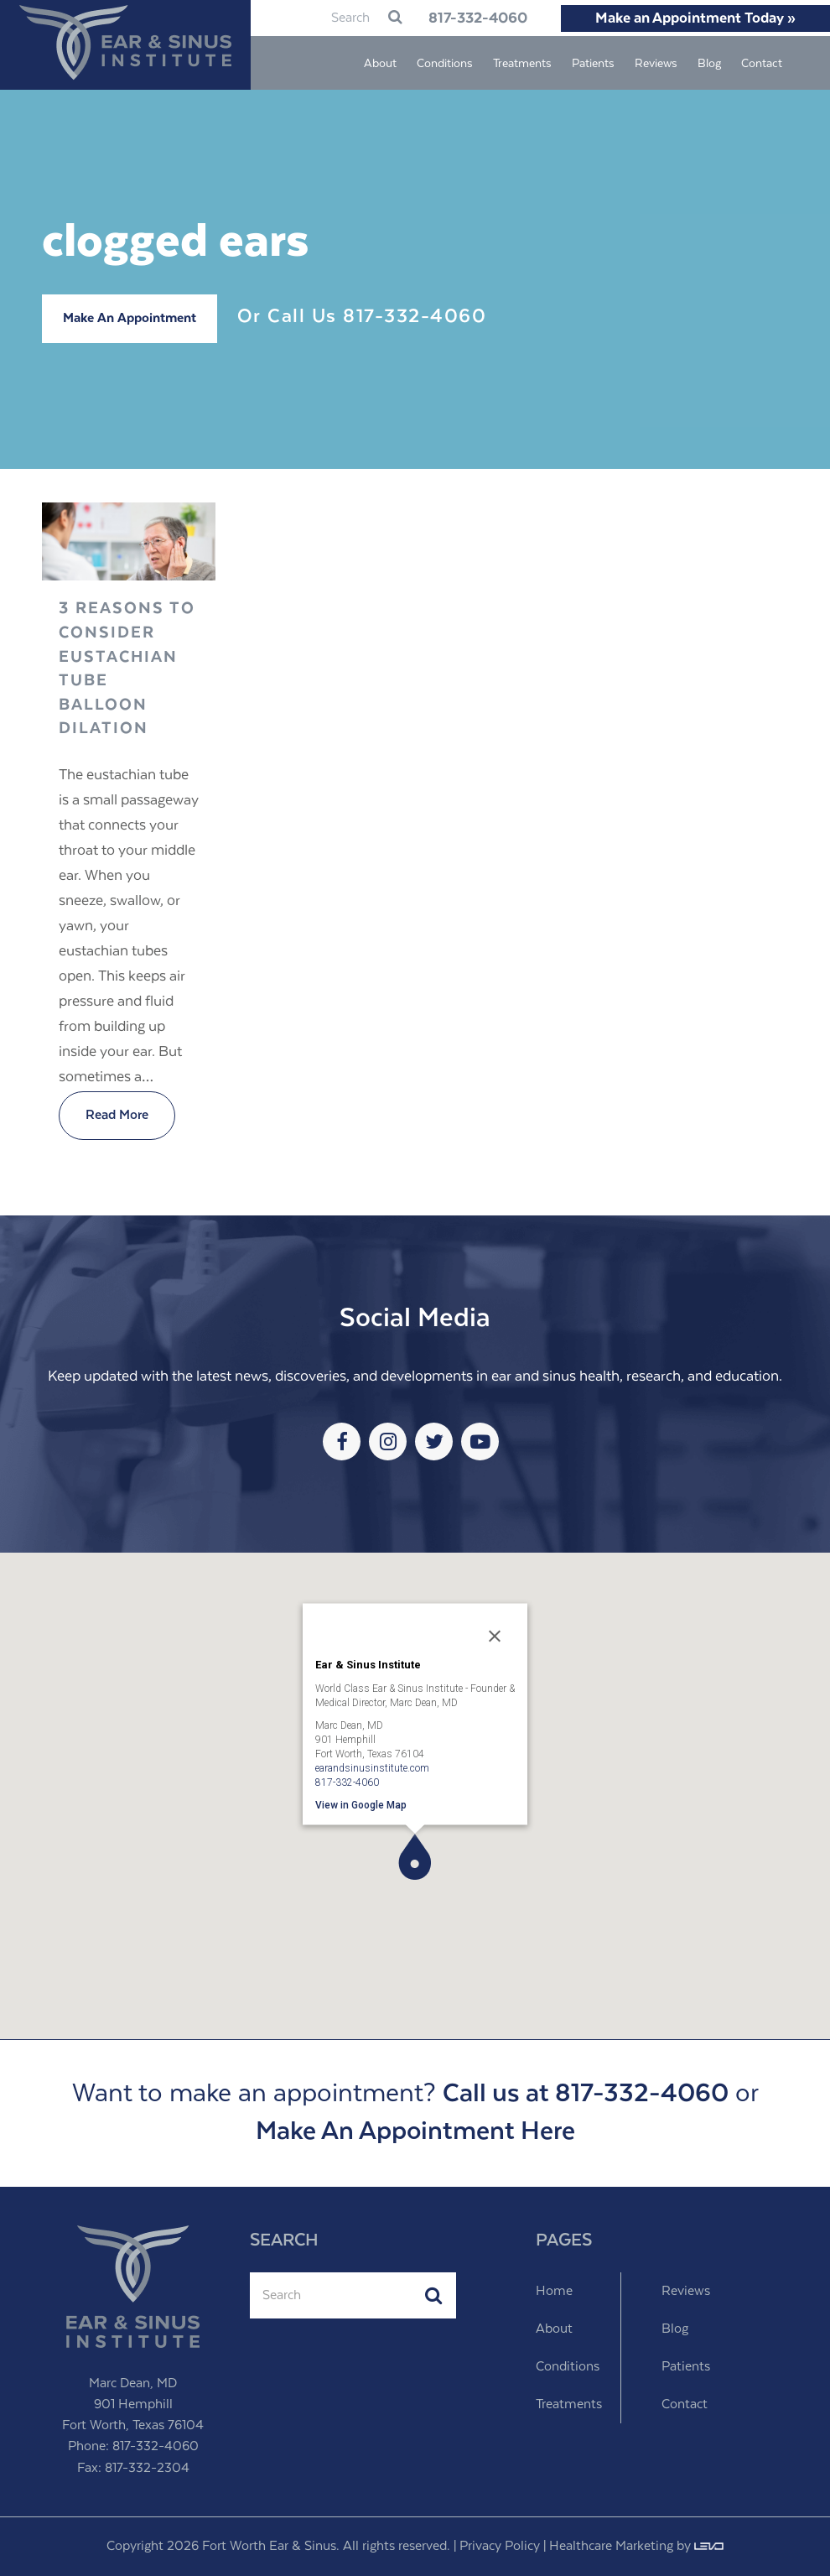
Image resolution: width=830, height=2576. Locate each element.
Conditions (567, 2367)
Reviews (685, 2291)
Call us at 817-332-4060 (586, 2094)
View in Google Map (361, 1804)
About (554, 2329)
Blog (674, 2329)
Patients (685, 2367)
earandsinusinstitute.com (372, 1767)
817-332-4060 (477, 18)
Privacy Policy (499, 2546)
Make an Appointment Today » (695, 18)
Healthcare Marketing (611, 2546)
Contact (684, 2404)
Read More (117, 1115)
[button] (414, 1857)
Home (554, 2291)
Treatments (569, 2404)
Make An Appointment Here (415, 2132)
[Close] (495, 1636)
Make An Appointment (129, 318)
